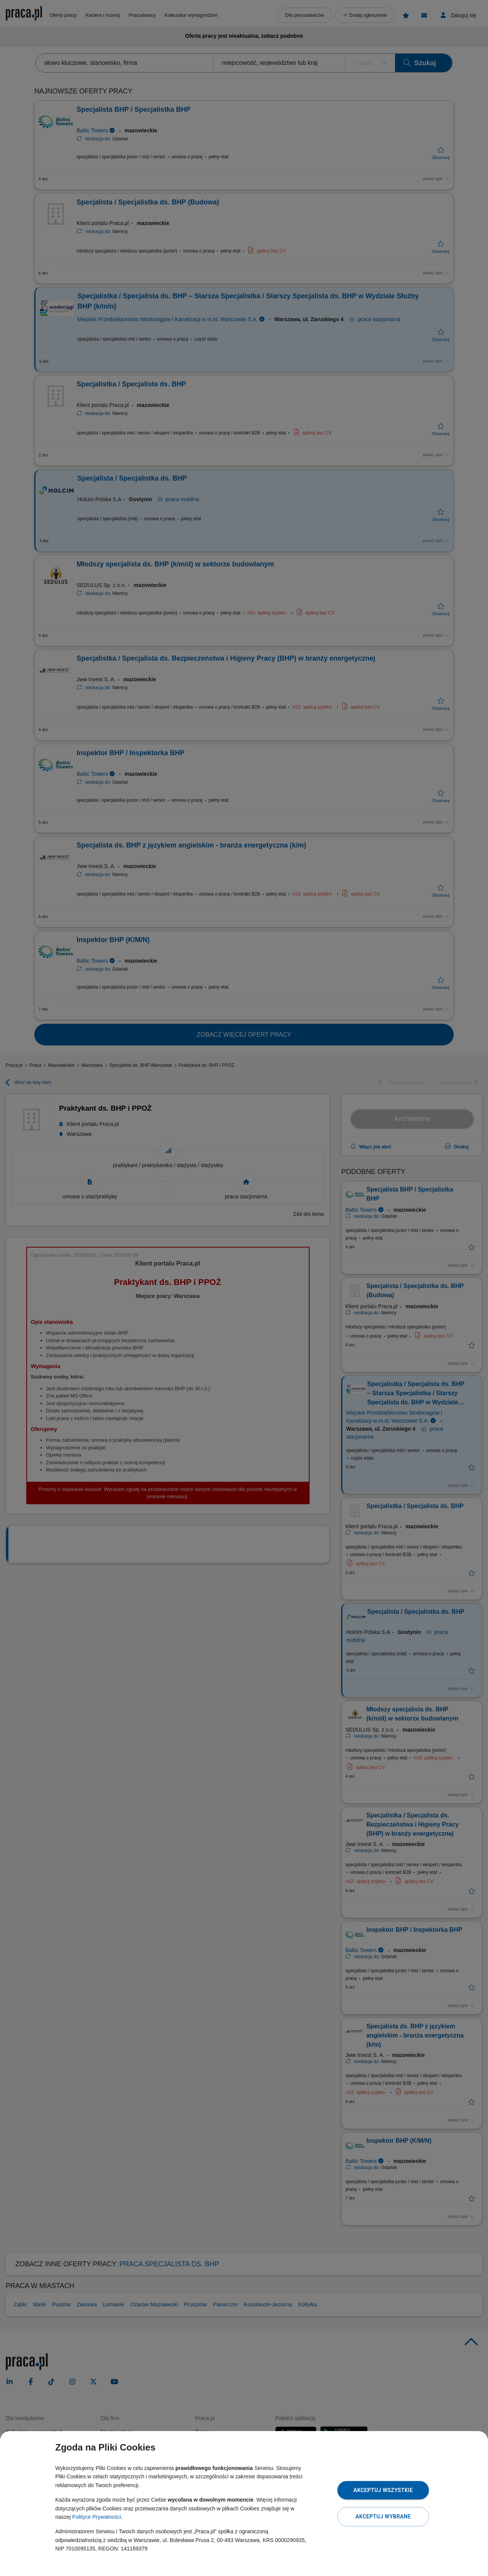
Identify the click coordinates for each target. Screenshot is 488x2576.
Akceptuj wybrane (383, 2516)
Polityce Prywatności (96, 2517)
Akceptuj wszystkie (383, 2490)
